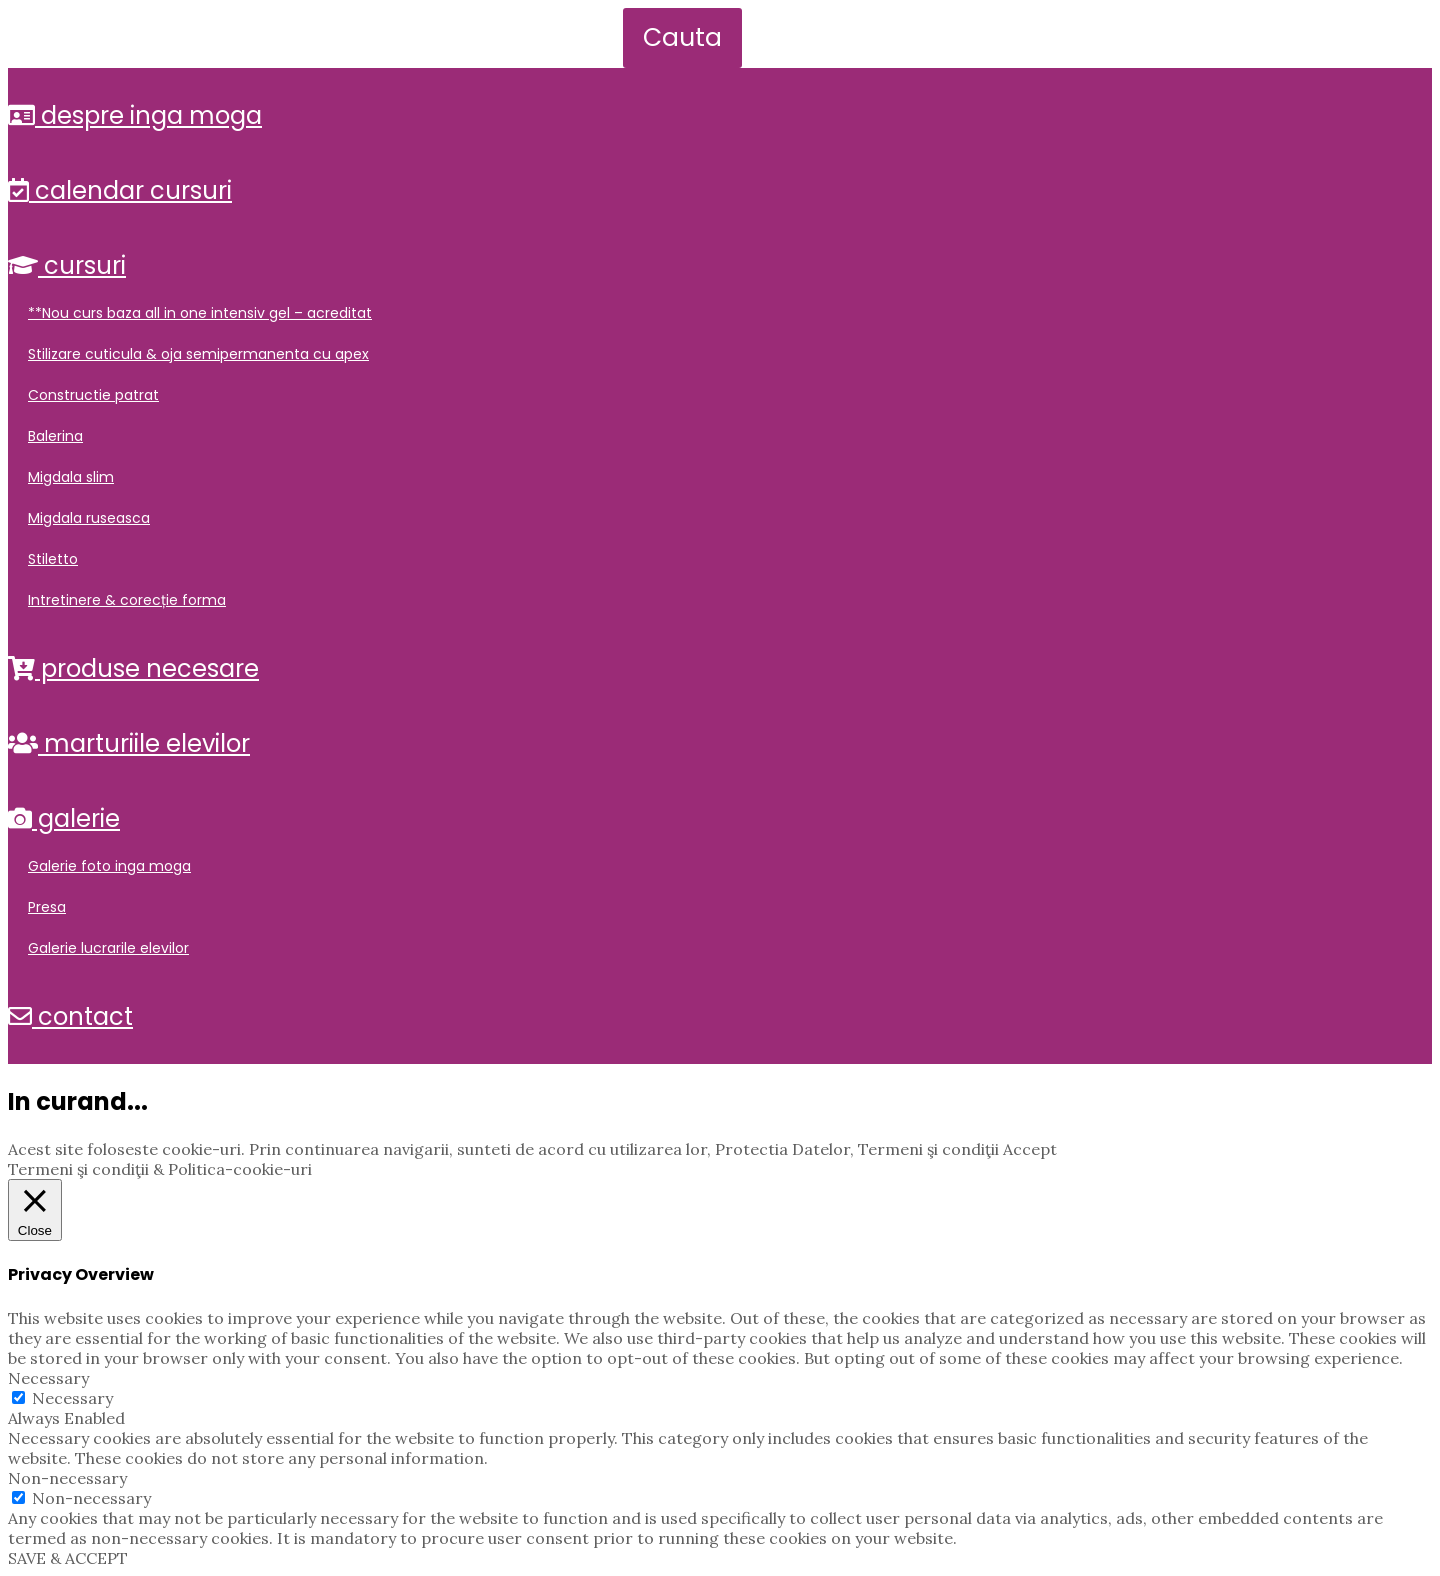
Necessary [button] (48, 1378)
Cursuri (67, 265)
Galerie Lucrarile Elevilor (108, 948)
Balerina (55, 436)
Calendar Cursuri (120, 190)
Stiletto (53, 559)
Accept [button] (1030, 1149)
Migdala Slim (71, 477)
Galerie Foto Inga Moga (109, 866)
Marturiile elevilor (129, 743)
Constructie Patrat (93, 395)
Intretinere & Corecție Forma (127, 600)
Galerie (64, 818)
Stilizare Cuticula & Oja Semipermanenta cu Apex (198, 354)
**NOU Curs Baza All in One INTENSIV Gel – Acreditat (200, 313)
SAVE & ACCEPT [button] (68, 1558)
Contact (70, 1016)
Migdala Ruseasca (89, 518)
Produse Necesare (133, 668)
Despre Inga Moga (135, 115)
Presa (47, 907)
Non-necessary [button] (67, 1478)
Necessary (72, 1398)
